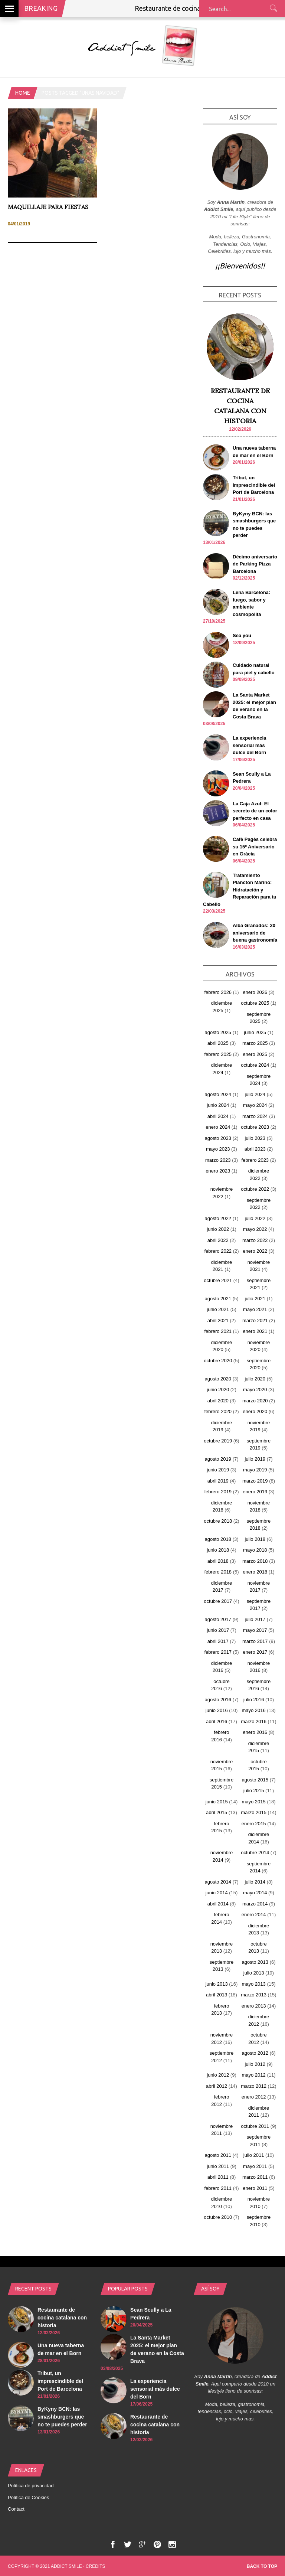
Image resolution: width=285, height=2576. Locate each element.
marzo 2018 (255, 1561)
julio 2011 (253, 2155)
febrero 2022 (218, 1251)
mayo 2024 (255, 1105)
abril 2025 (218, 1043)
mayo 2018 (255, 1550)
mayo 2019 (255, 1470)
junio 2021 (218, 1309)
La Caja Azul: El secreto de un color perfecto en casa (255, 811)
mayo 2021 (255, 1309)
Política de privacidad (31, 2485)
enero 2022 (255, 1251)
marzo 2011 (255, 2177)
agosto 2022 (217, 1218)
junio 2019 (218, 1470)
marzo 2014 (255, 1904)
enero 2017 (255, 1652)
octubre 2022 (255, 1189)
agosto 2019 (217, 1459)
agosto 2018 (217, 1539)
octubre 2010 (218, 2217)
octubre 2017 (218, 1601)
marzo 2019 (255, 1481)
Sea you (242, 635)
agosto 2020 (217, 1379)
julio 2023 (255, 1138)
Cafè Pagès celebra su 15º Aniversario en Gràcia (255, 847)
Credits (95, 2566)
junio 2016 (217, 1710)
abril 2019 (218, 1481)
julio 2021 (255, 1298)
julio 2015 (253, 1790)
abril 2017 (218, 1641)
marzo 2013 (253, 1995)
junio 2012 (218, 2075)
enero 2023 (218, 1171)
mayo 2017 (255, 1630)
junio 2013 (217, 1984)
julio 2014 (255, 1882)
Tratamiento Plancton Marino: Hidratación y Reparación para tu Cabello (239, 890)
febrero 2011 (218, 2188)
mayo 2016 (253, 1710)
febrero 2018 (218, 1572)
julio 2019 (255, 1459)
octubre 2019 (218, 1441)
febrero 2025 (218, 1054)
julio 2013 (253, 1973)
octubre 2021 (218, 1280)
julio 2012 (255, 2064)
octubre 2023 (255, 1127)
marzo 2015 (253, 1812)
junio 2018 (218, 1550)
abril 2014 (218, 1904)
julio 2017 (255, 1619)
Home (22, 93)
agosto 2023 (217, 1138)
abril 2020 (218, 1400)
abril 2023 (255, 1149)
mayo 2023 (218, 1149)
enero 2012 (254, 2097)
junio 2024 (218, 1105)
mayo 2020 (255, 1389)
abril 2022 (218, 1240)
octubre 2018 (218, 1521)
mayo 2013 (253, 1984)
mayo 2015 (253, 1801)
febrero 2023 (255, 1160)
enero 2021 (255, 1331)
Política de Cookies (28, 2497)
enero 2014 (254, 1914)
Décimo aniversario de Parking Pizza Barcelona (255, 564)
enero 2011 (255, 2188)
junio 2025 (255, 1032)
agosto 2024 (217, 1094)
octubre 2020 (218, 1360)
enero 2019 (255, 1491)
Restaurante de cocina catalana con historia (62, 2317)
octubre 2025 (255, 1003)
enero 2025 (255, 1054)
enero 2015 (254, 1823)
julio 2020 (255, 1379)
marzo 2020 (255, 1400)
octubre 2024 (255, 1065)
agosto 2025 (217, 1032)
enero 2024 (218, 1127)
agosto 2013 (255, 1962)
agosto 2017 (217, 1619)
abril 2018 (218, 1561)
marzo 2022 (255, 1240)
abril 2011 (218, 2177)
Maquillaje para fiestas (48, 207)
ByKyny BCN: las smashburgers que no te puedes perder (62, 2416)
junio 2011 (218, 2166)
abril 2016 (216, 1721)
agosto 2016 (217, 1699)
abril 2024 (218, 1116)
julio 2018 (255, 1539)
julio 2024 (255, 1094)
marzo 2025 (255, 1043)
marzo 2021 (255, 1320)
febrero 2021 (218, 1331)
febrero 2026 (218, 992)
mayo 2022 (255, 1229)
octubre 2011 (255, 2126)
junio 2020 (218, 1389)
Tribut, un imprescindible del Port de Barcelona (254, 485)
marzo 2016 (253, 1721)
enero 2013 (254, 2006)
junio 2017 (218, 1630)
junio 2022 (218, 1229)
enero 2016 (255, 1732)
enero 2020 (255, 1411)
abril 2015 (216, 1812)
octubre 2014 (255, 1852)
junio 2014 (217, 1892)
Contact (16, 2509)
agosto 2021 (217, 1298)
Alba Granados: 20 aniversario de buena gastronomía (255, 933)
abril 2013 (216, 1995)
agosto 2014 (217, 1882)
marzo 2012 (253, 2086)
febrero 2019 (218, 1491)
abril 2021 (218, 1320)
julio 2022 (255, 1218)
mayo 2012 (253, 2075)
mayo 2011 (255, 2166)
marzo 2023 (218, 1160)
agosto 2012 (255, 2053)
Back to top (262, 2566)
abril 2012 (216, 2086)
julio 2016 (253, 1699)
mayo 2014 (255, 1892)
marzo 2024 (255, 1116)
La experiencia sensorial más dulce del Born (249, 745)
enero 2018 (255, 1572)
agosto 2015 (255, 1780)
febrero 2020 (218, 1411)
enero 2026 (255, 992)
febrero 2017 (218, 1652)
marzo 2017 (255, 1641)
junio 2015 (217, 1801)
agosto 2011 (217, 2155)
